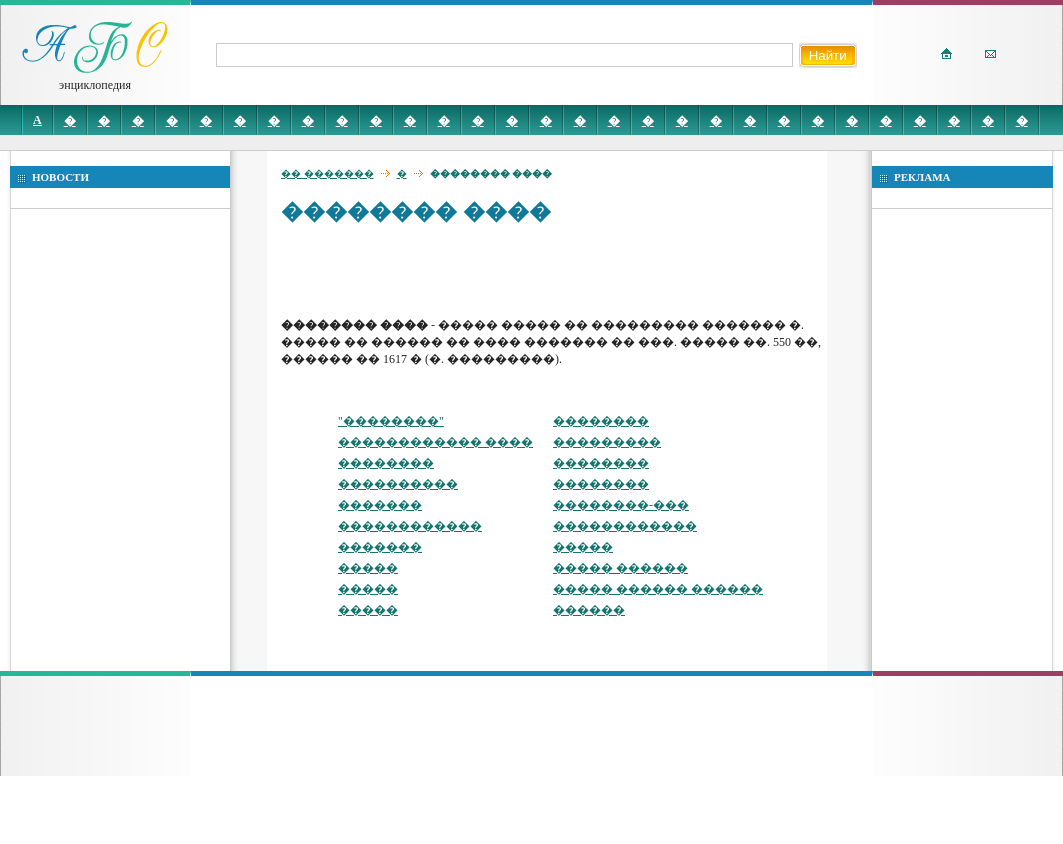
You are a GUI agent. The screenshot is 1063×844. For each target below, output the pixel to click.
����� (583, 547)
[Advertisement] (398, 270)
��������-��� (621, 505)
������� (380, 505)
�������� (601, 421)
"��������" (391, 421)
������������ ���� (435, 442)
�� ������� (327, 173)
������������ (410, 526)
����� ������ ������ (658, 589)
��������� (607, 442)
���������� (398, 484)
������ (589, 610)
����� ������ (620, 568)
